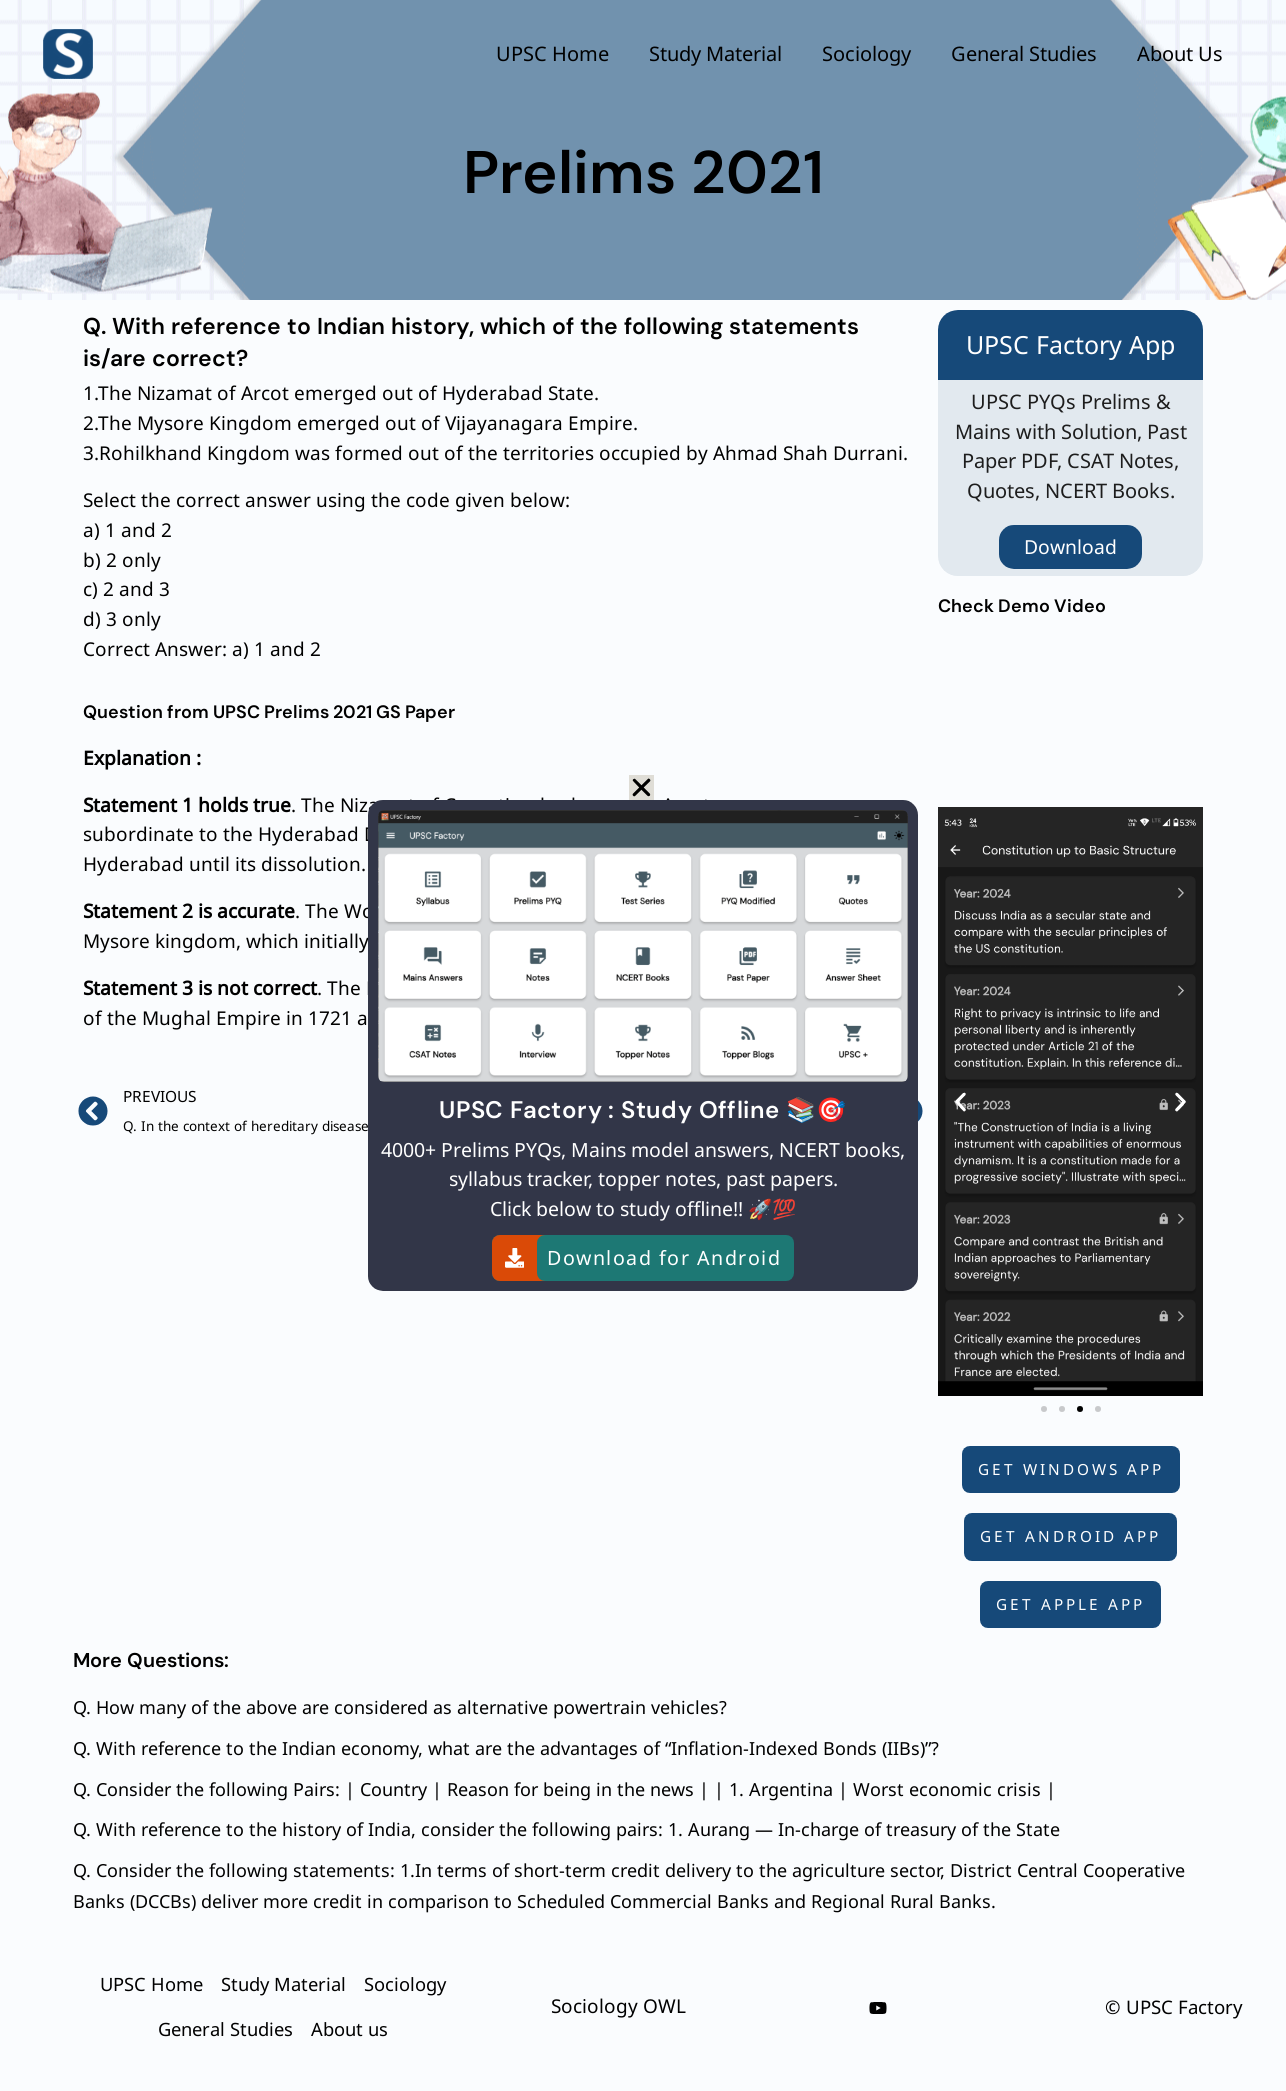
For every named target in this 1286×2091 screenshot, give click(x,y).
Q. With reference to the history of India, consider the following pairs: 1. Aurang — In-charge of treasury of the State (566, 1826)
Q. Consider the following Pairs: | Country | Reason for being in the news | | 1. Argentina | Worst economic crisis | (564, 1786)
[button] (960, 1100)
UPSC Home (552, 53)
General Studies (1024, 53)
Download (1070, 545)
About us (1180, 53)
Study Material (715, 53)
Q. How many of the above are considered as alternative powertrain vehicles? (400, 1707)
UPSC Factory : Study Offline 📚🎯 (642, 1109)
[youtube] (878, 2007)
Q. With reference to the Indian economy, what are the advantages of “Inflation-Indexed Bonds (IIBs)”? (506, 1746)
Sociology (866, 53)
